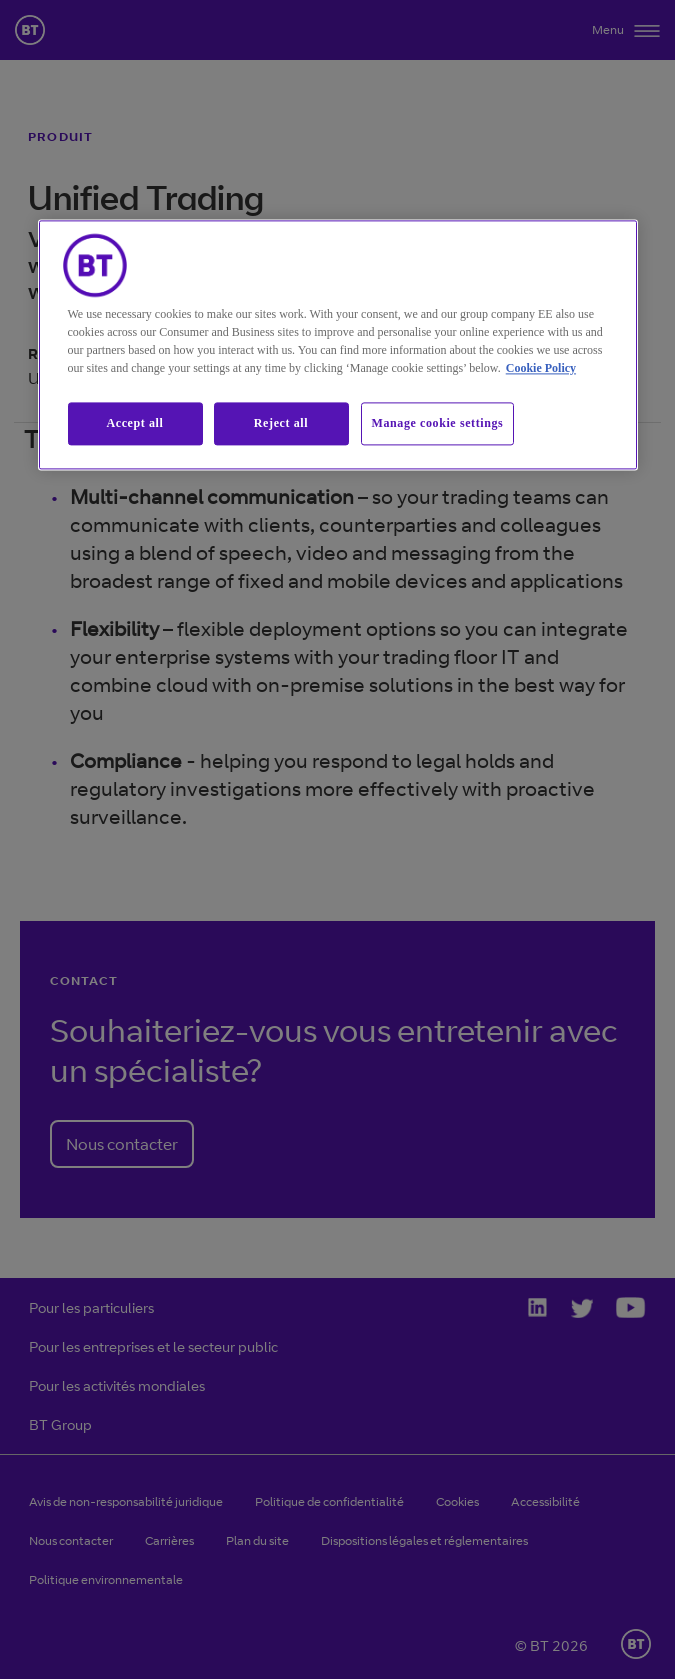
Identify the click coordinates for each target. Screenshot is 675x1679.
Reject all (281, 423)
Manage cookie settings (438, 423)
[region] (338, 344)
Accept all (135, 423)
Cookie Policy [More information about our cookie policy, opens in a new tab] (541, 368)
